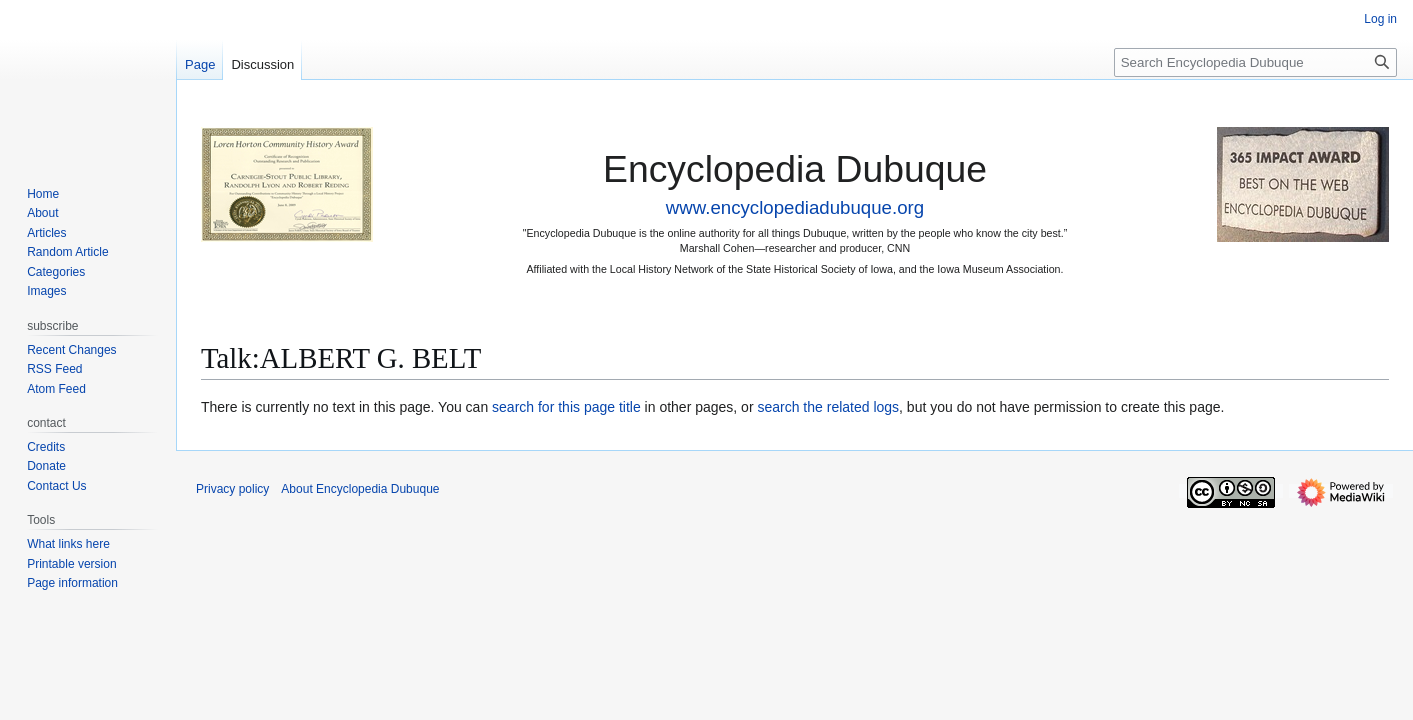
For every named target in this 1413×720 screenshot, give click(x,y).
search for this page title (566, 407)
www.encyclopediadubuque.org (795, 207)
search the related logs (828, 407)
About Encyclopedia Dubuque (360, 489)
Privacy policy (232, 489)
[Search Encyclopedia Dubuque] (1255, 62)
